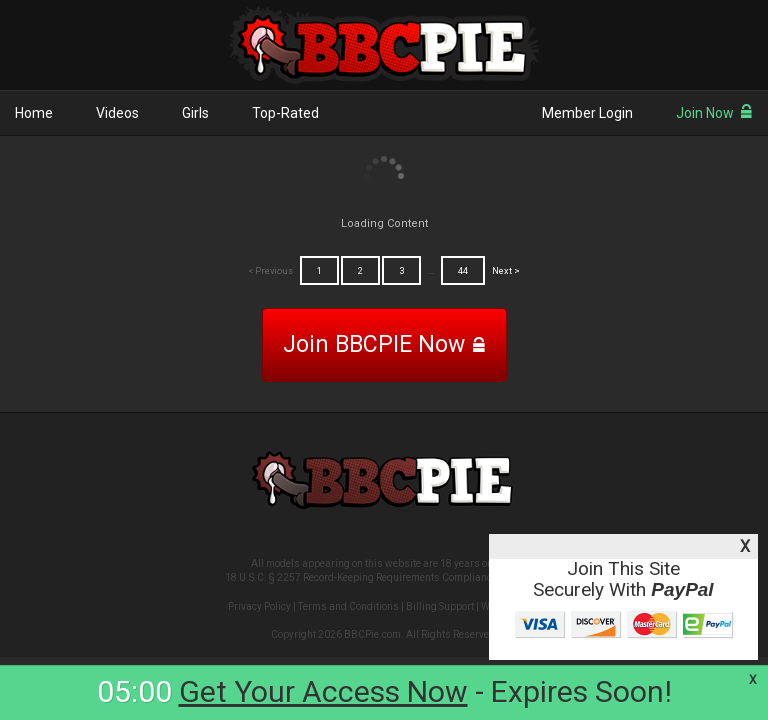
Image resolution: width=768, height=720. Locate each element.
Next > (506, 270)
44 (463, 270)
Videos (117, 113)
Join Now (714, 113)
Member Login (587, 113)
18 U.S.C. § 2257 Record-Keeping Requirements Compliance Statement (384, 577)
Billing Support (440, 606)
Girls (195, 113)
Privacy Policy (259, 606)
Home (34, 113)
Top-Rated (285, 113)
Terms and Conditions (348, 606)
